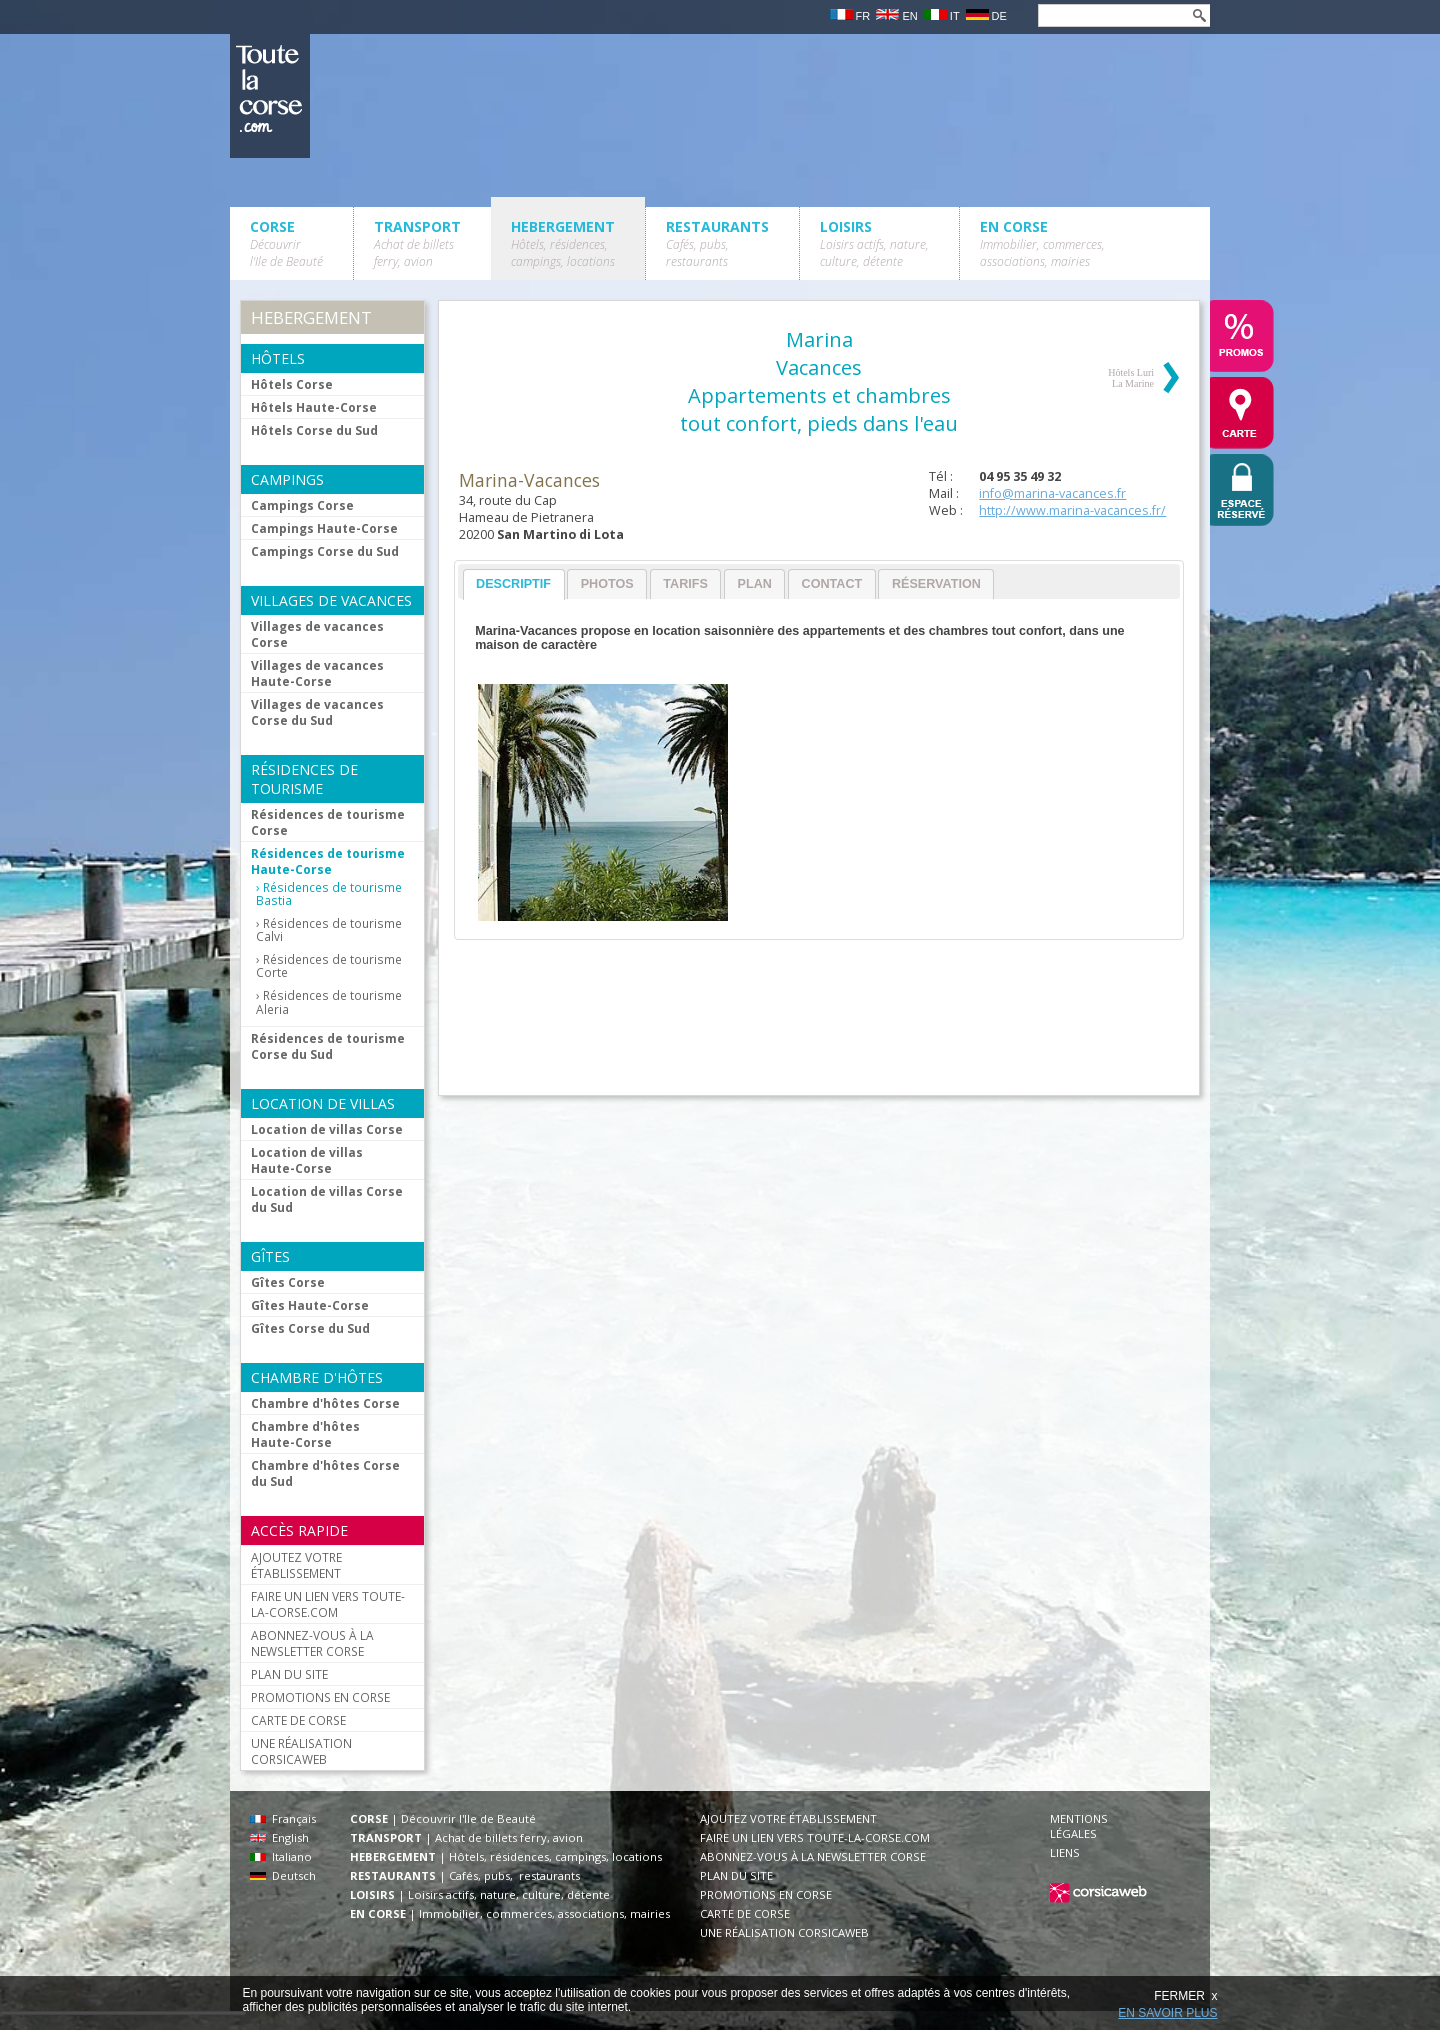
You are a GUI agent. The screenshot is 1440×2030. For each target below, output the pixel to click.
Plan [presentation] (755, 584)
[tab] (514, 584)
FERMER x (1185, 1996)
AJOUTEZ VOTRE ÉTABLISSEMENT (296, 1565)
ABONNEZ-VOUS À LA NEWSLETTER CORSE (312, 1643)
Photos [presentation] (607, 584)
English (279, 1837)
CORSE (286, 243)
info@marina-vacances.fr (1052, 493)
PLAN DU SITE (289, 1674)
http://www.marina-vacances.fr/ (1072, 510)
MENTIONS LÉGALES (1079, 1826)
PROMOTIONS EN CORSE (320, 1697)
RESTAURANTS (717, 243)
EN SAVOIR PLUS (1167, 2013)
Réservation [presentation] (936, 584)
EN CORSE (1042, 243)
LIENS (1065, 1852)
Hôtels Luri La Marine (1131, 378)
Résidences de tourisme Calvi (329, 930)
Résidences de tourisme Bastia (329, 894)
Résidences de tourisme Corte (329, 966)
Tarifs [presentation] (685, 584)
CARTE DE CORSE (298, 1720)
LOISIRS (874, 243)
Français (283, 1818)
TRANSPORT (417, 243)
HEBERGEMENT (563, 243)
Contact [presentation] (832, 584)
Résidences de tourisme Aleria (329, 1002)
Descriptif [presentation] (513, 584)
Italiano (281, 1856)
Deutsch (283, 1875)
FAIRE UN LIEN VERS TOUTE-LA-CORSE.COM (328, 1604)
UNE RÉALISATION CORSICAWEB (301, 1751)
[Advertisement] (818, 1027)
